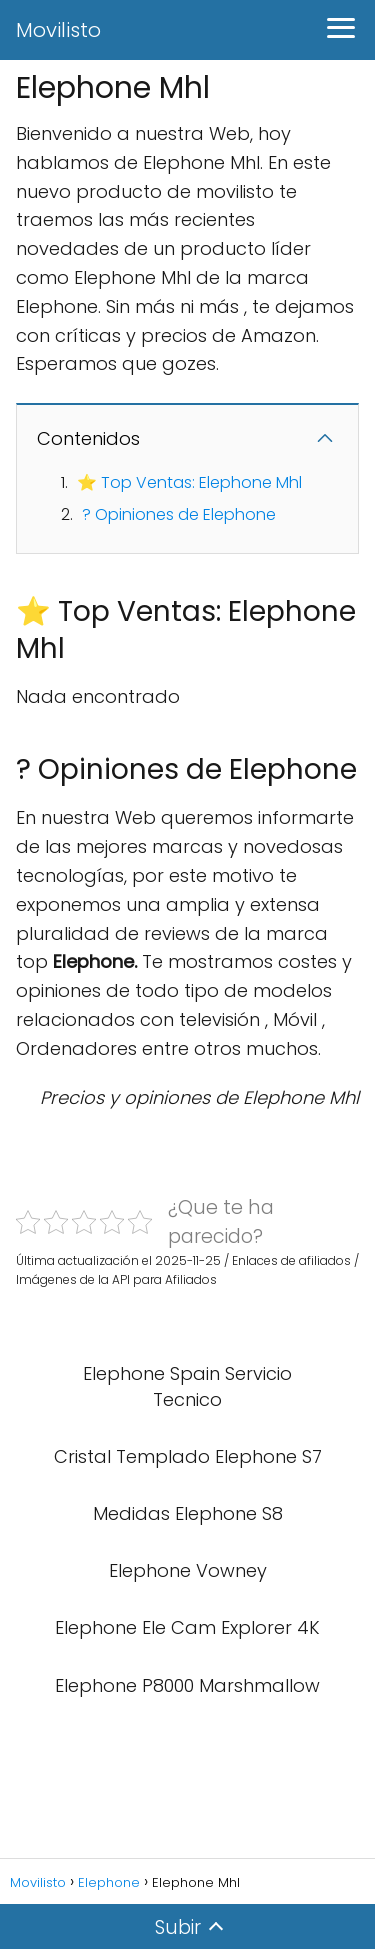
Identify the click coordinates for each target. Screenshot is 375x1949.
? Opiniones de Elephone (179, 514)
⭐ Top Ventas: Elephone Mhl (189, 482)
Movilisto (58, 30)
